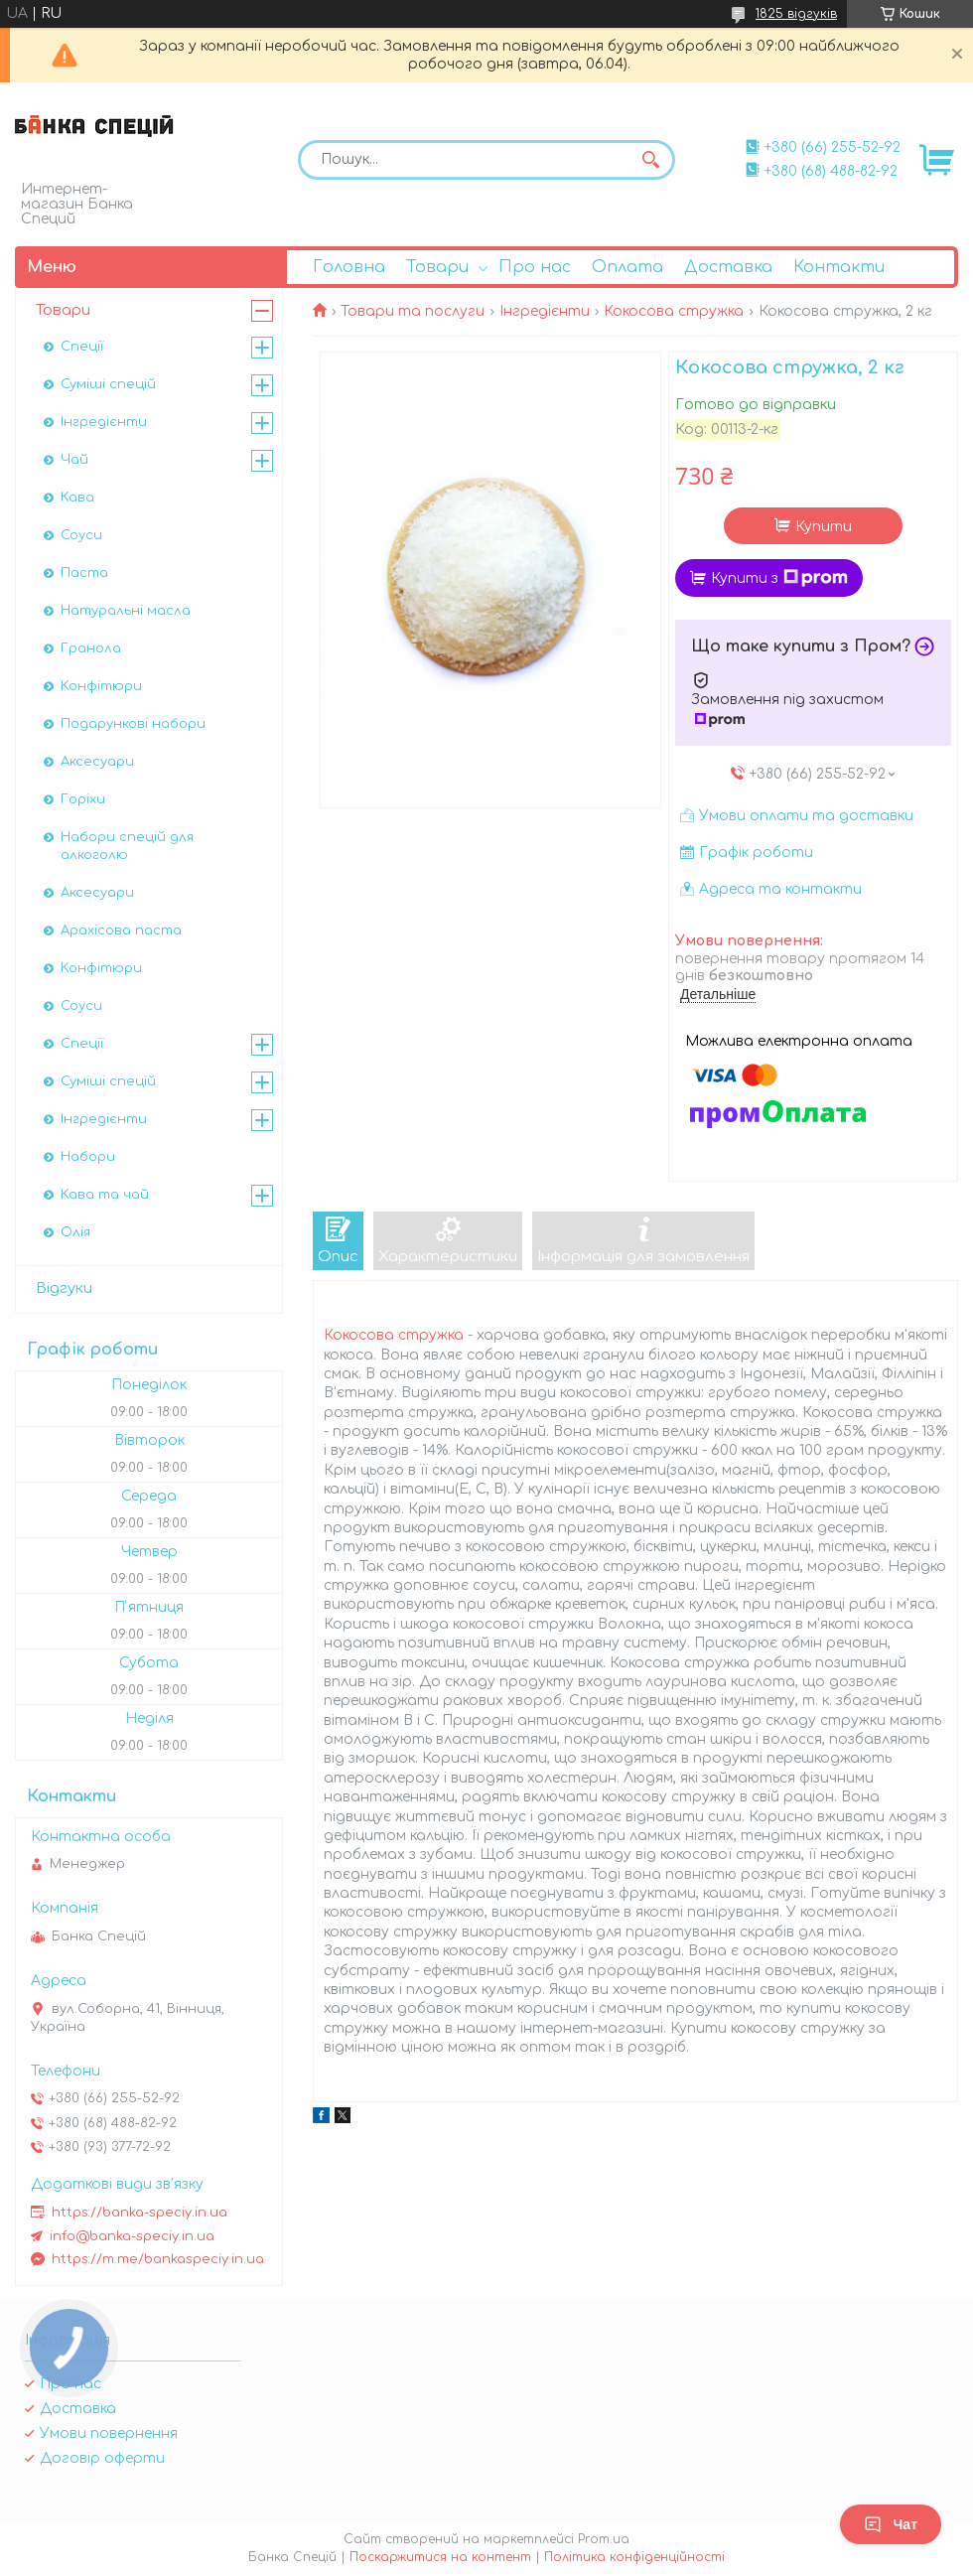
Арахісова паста (121, 930)
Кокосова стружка (674, 311)
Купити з (779, 578)
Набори (88, 1157)
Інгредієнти (544, 311)
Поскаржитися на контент (440, 2557)
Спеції (82, 347)
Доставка (728, 267)
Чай (74, 460)
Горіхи (83, 799)
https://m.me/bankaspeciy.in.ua (158, 2259)
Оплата (627, 267)
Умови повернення (109, 2433)
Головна (349, 267)
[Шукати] (650, 160)
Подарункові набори (133, 724)
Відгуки (64, 1288)
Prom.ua (603, 2539)
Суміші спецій (108, 384)
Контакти (839, 267)
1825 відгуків (796, 14)
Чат (890, 2524)
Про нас (534, 267)
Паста (84, 573)
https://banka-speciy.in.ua (139, 2212)
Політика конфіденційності (634, 2557)
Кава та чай (105, 1195)
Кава (77, 497)
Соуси (81, 535)
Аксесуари (97, 762)
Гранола (91, 648)
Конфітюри (101, 686)
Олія (75, 1232)
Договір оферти (102, 2458)
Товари (437, 267)
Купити (823, 526)
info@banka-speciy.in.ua (132, 2236)
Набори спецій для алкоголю (127, 846)
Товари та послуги (413, 311)
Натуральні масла (126, 611)
